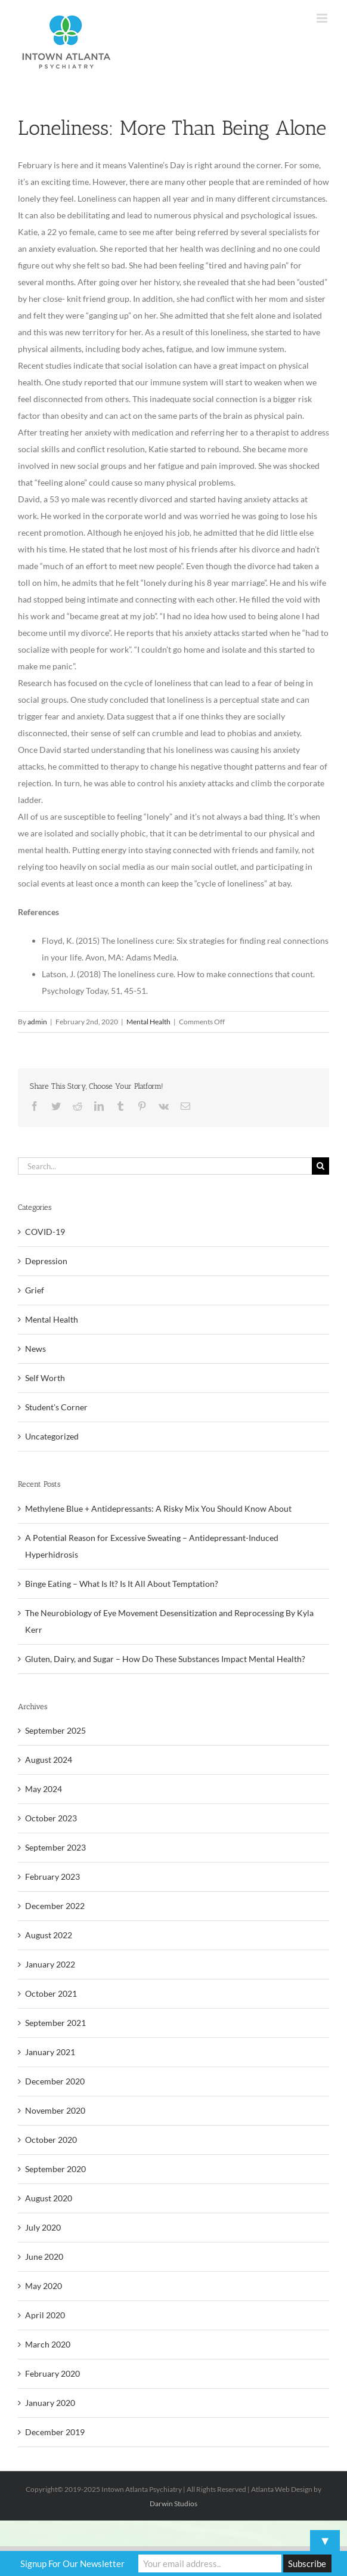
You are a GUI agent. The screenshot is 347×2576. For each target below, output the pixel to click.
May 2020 (43, 2286)
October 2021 (51, 1993)
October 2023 (51, 1818)
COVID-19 (45, 1232)
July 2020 (43, 2227)
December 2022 (55, 1906)
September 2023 (55, 1847)
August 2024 (48, 1760)
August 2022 (48, 1935)
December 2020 (55, 2081)
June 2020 (44, 2256)
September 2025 (55, 1730)
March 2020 (47, 2344)
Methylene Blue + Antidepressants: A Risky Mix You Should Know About (158, 1508)
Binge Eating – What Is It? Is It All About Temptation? (121, 1584)
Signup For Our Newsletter (72, 2563)
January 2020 (50, 2403)
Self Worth (45, 1378)
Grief (34, 1290)
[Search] (320, 1166)
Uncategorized (52, 1436)
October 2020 (51, 2140)
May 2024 (43, 1789)
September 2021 (55, 2023)
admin (37, 1021)
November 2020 (55, 2110)
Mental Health (148, 1021)
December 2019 (55, 2432)
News (35, 1348)
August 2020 (48, 2198)
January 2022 (50, 1964)
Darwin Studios (173, 2503)
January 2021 (50, 2052)
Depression (46, 1261)
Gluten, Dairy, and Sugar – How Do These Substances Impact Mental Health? (165, 1659)
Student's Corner (56, 1407)
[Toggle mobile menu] (323, 18)
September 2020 (55, 2169)
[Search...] (165, 1166)
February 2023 (52, 1876)
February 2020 (52, 2373)
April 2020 (45, 2315)
